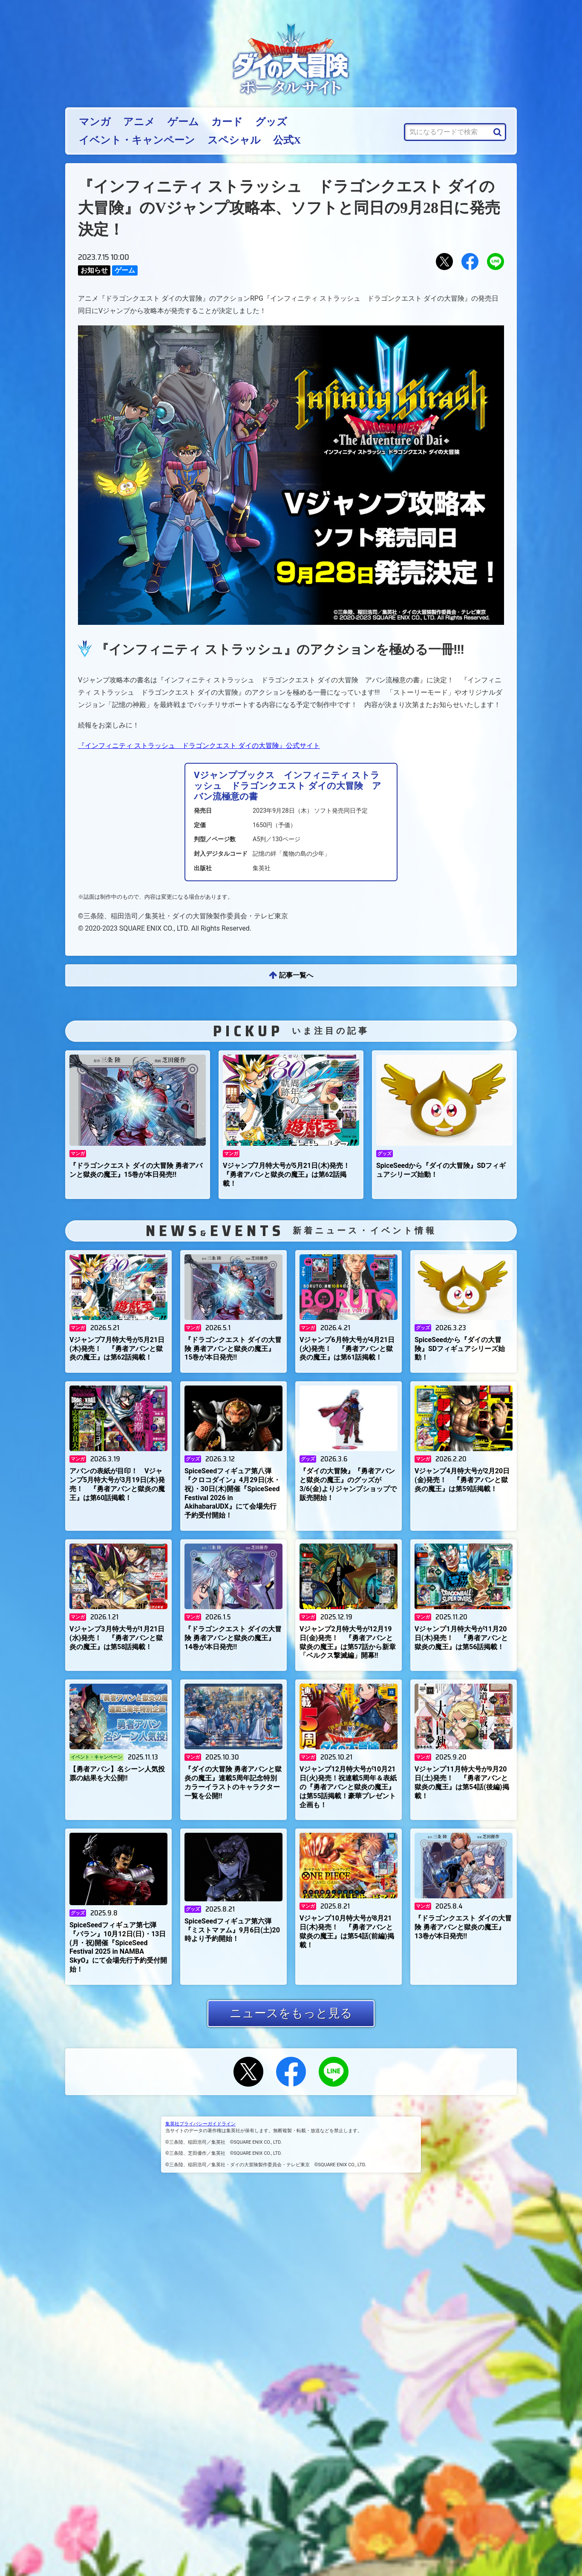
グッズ (271, 121)
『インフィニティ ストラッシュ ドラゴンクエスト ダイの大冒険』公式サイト (199, 746)
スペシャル (234, 140)
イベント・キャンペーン (137, 140)
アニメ (139, 121)
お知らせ (94, 270)
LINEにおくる (495, 261)
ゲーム (183, 121)
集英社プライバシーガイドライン (200, 2124)
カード (227, 121)
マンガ (95, 121)
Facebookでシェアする (469, 261)
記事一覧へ (296, 975)
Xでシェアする (444, 261)
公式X (287, 140)
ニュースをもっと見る (291, 2013)
